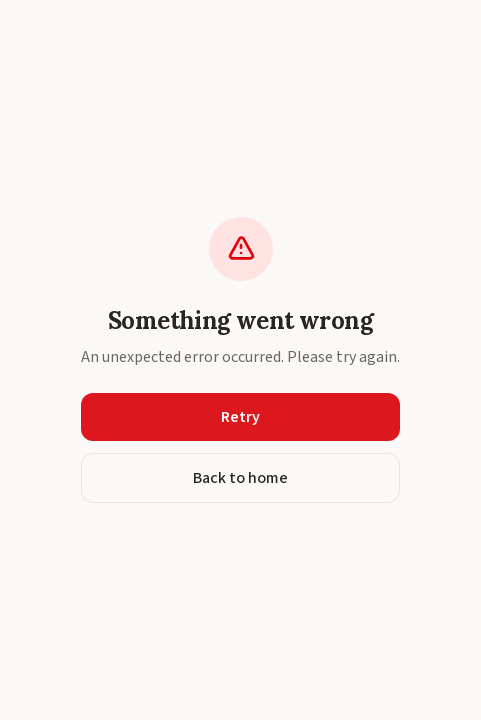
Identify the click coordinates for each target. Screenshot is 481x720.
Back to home (240, 478)
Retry (240, 417)
